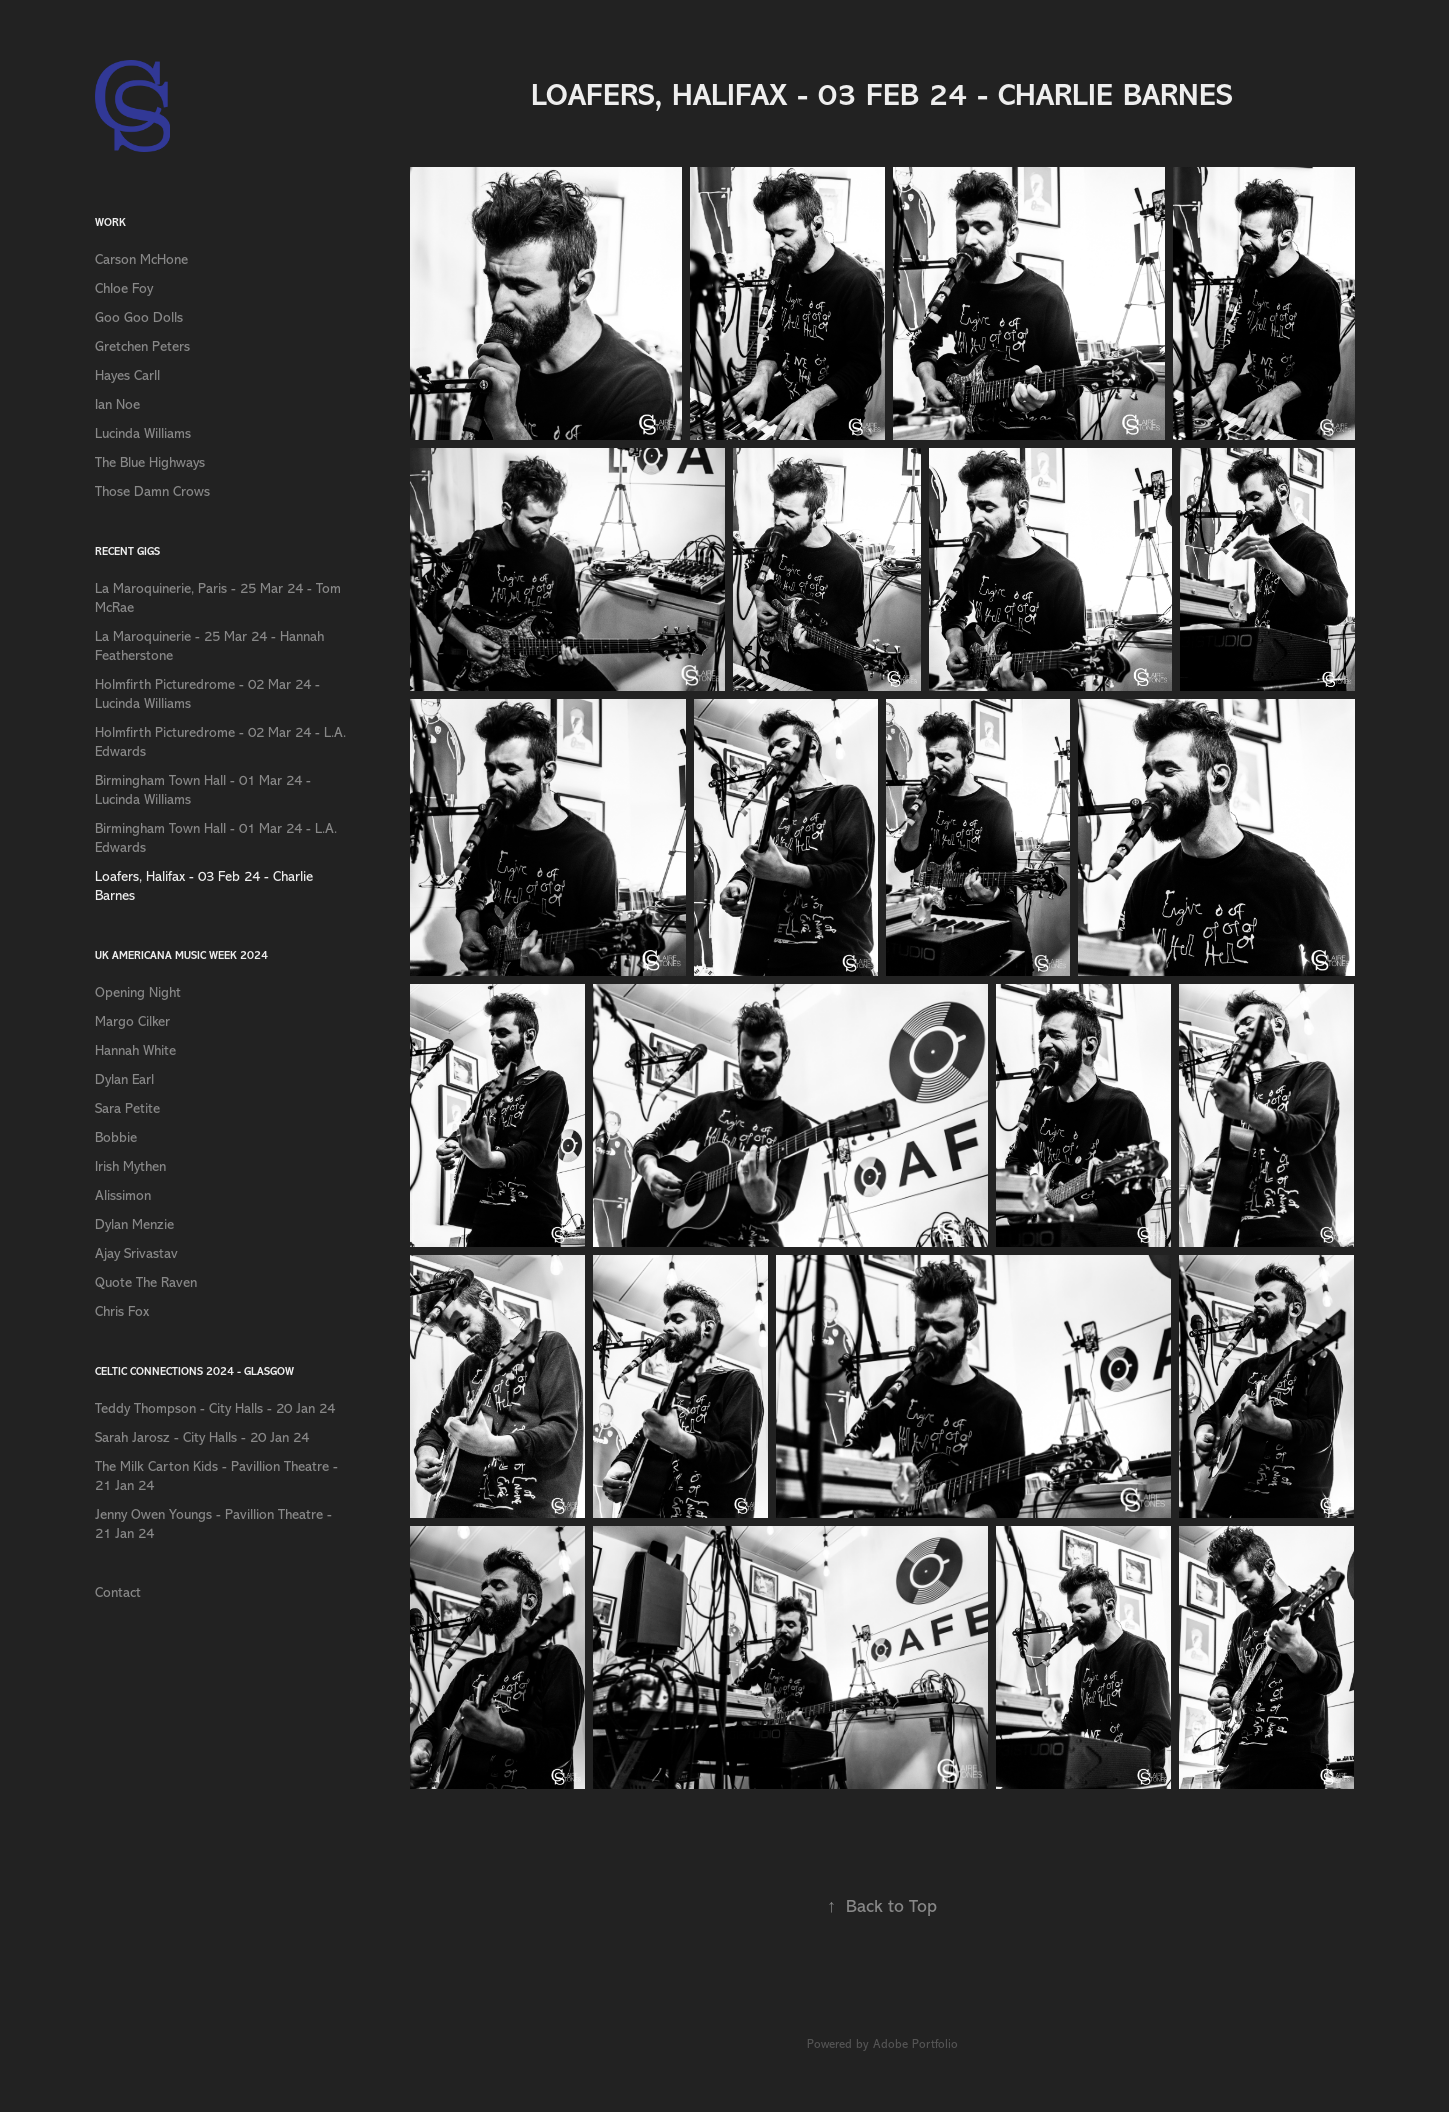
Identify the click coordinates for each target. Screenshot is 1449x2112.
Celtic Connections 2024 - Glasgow (194, 1371)
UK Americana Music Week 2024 (181, 955)
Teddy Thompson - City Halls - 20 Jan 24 (215, 1408)
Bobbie (116, 1137)
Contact (118, 1592)
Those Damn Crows (152, 491)
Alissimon (123, 1195)
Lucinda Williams (143, 433)
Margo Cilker (132, 1021)
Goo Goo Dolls (139, 317)
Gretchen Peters (142, 346)
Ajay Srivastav (136, 1253)
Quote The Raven (146, 1282)
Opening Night (138, 992)
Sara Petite (127, 1108)
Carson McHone (141, 259)
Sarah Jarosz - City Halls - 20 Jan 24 (202, 1437)
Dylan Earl (124, 1079)
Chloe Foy (124, 288)
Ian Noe (117, 404)
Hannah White (135, 1050)
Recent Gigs (127, 551)
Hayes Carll (127, 375)
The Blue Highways (150, 462)
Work (110, 222)
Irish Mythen (130, 1166)
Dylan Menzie (134, 1224)
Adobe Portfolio (915, 2044)
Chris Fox (122, 1311)
